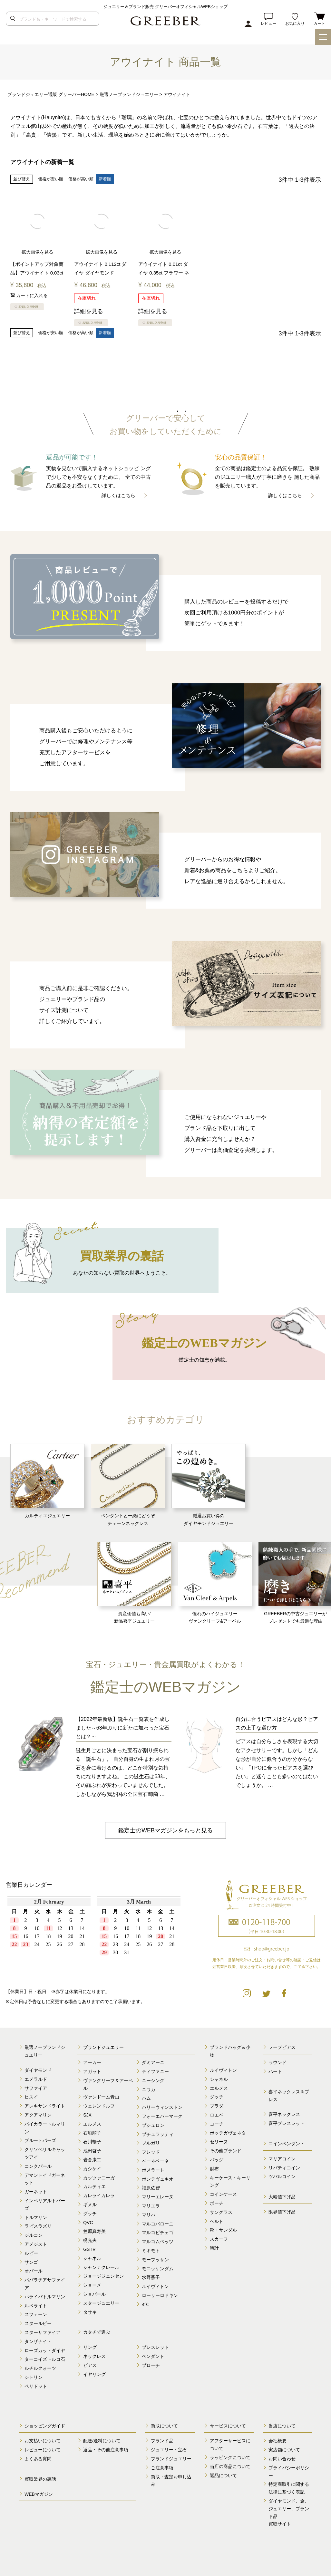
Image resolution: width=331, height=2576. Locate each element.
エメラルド (35, 2079)
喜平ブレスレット (286, 2123)
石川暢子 (92, 2142)
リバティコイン (284, 2167)
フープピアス (282, 2047)
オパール (33, 2271)
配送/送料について (102, 2441)
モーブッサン (155, 2259)
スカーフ (219, 2239)
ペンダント (153, 2356)
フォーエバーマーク (162, 2116)
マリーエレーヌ (157, 2197)
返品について (223, 2475)
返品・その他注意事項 (105, 2449)
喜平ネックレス (284, 2114)
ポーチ (216, 2203)
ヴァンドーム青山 (101, 2097)
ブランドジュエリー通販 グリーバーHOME (50, 94)
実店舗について (284, 2449)
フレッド (151, 2152)
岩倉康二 (92, 2159)
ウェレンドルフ (99, 2106)
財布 (214, 2168)
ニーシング (153, 2080)
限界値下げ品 (282, 2211)
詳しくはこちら (118, 495)
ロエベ (216, 2115)
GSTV (89, 2249)
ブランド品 (162, 2441)
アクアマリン (38, 2115)
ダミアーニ (153, 2062)
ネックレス (94, 2356)
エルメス (92, 2124)
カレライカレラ (99, 2195)
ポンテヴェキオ (157, 2179)
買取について (164, 2425)
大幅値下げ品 (282, 2197)
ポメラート (153, 2170)
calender (94, 1936)
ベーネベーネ (155, 2161)
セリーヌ (219, 2142)
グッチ (90, 2213)
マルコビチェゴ (157, 2232)
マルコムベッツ (157, 2241)
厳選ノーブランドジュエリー (129, 94)
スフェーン (35, 2314)
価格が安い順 (50, 179)
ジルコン (33, 2235)
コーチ (216, 2124)
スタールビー (38, 2323)
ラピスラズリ (38, 2226)
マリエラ (151, 2205)
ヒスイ (31, 2097)
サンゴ (31, 2262)
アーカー (92, 2062)
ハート (275, 2071)
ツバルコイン (282, 2176)
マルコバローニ (157, 2223)
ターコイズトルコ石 (44, 2359)
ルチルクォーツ (40, 2368)
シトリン (33, 2377)
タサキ (90, 2312)
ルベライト (35, 2305)
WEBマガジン (38, 2494)
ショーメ (92, 2285)
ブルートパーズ (40, 2140)
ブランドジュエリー (103, 2047)
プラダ (216, 2106)
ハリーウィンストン (162, 2107)
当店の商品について (230, 2466)
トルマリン (35, 2217)
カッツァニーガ (99, 2177)
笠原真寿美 (94, 2231)
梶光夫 (90, 2240)
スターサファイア (42, 2332)
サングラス (221, 2212)
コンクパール (38, 2166)
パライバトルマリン (44, 2296)
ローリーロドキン (160, 2295)
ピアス (90, 2365)
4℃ (145, 2304)
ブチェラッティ (157, 2134)
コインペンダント (286, 2143)
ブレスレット (155, 2347)
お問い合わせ (282, 2458)
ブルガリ (151, 2143)
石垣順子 (92, 2133)
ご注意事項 (162, 2467)
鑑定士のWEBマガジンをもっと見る (165, 1830)
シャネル (92, 2258)
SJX (87, 2115)
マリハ (148, 2214)
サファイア (35, 2088)
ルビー (31, 2253)
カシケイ (92, 2168)
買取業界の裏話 (40, 2479)
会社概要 (277, 2441)
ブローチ (151, 2365)
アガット (92, 2071)
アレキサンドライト (44, 2106)
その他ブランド (225, 2151)
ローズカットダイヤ (44, 2350)
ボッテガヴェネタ (228, 2133)
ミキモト (151, 2250)
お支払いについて (42, 2441)
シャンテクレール (101, 2267)
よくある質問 (38, 2458)
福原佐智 (151, 2188)
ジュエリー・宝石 (169, 2449)
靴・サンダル (223, 2230)
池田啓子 (92, 2151)
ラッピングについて (230, 2457)
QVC (88, 2222)
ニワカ (148, 2089)
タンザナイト (38, 2341)
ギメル (90, 2204)
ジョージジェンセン (103, 2276)
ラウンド (277, 2062)
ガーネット (35, 2192)
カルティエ (94, 2186)
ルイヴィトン (155, 2286)
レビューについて (42, 2449)
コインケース (223, 2194)
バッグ (216, 2159)
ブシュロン (153, 2125)
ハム (146, 2098)
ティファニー (155, 2071)
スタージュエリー (101, 2303)
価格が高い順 (80, 179)
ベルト (216, 2221)
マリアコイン (282, 2158)
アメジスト (35, 2244)
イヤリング (94, 2374)
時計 (214, 2248)
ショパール (94, 2294)
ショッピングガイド (44, 2425)
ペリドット (35, 2386)
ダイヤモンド (38, 2070)
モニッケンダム (157, 2268)
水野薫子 (151, 2277)
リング (90, 2347)
